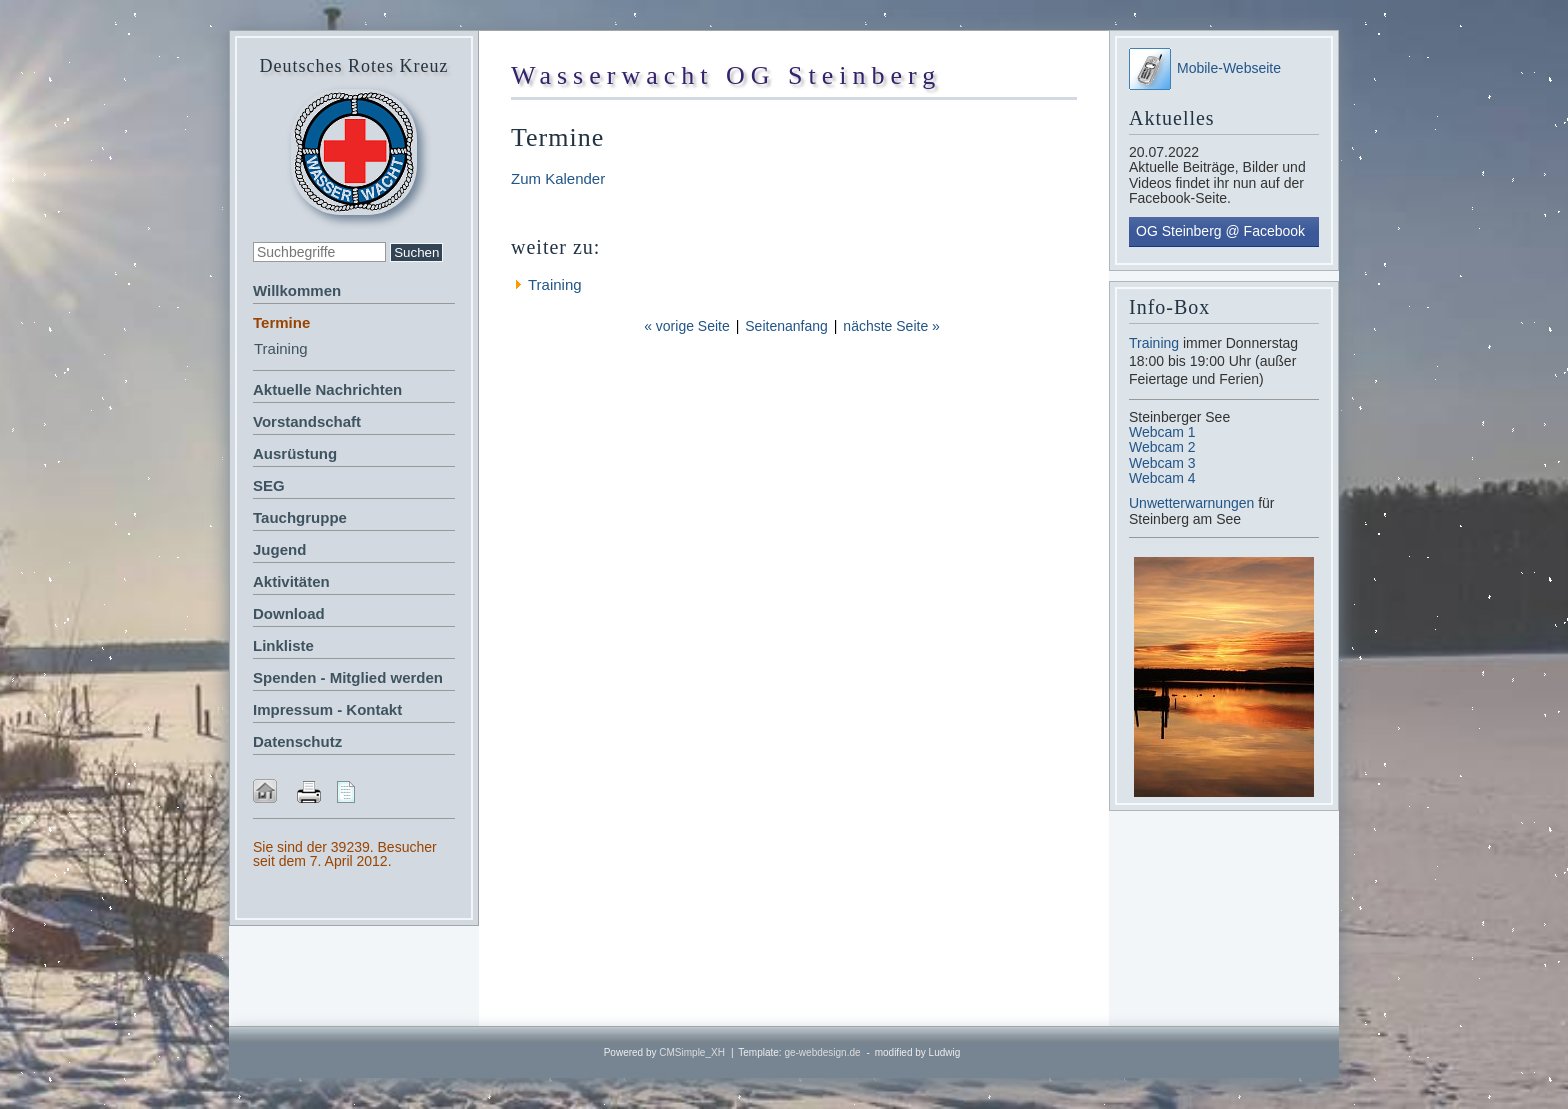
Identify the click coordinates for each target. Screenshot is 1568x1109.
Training (281, 348)
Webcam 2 (1162, 447)
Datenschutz (297, 741)
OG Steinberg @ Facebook (1220, 231)
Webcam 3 (1162, 463)
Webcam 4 (1162, 478)
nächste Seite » (891, 326)
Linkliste (283, 645)
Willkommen (297, 290)
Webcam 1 (1162, 432)
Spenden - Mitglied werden (348, 677)
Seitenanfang (786, 326)
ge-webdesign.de (822, 1052)
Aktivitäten (291, 581)
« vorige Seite (687, 326)
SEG (269, 485)
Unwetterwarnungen (1193, 503)
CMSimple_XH (692, 1052)
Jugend (279, 549)
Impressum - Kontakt (327, 709)
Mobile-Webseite (1205, 68)
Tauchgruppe (300, 517)
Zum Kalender (558, 178)
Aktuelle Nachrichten (327, 389)
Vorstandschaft (307, 421)
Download (289, 613)
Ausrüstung (295, 453)
